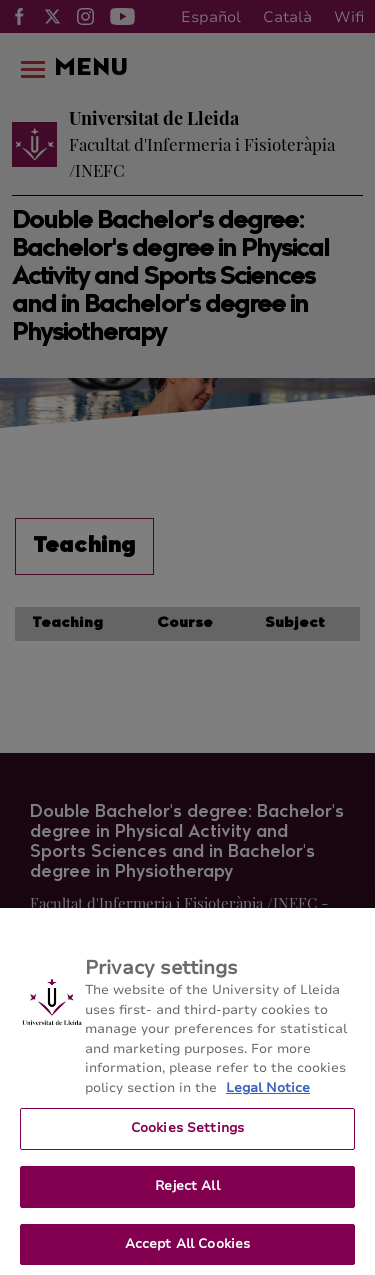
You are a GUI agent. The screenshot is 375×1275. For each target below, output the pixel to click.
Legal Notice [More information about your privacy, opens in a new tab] (268, 1099)
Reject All (187, 1197)
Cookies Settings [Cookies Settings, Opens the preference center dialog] (187, 1139)
